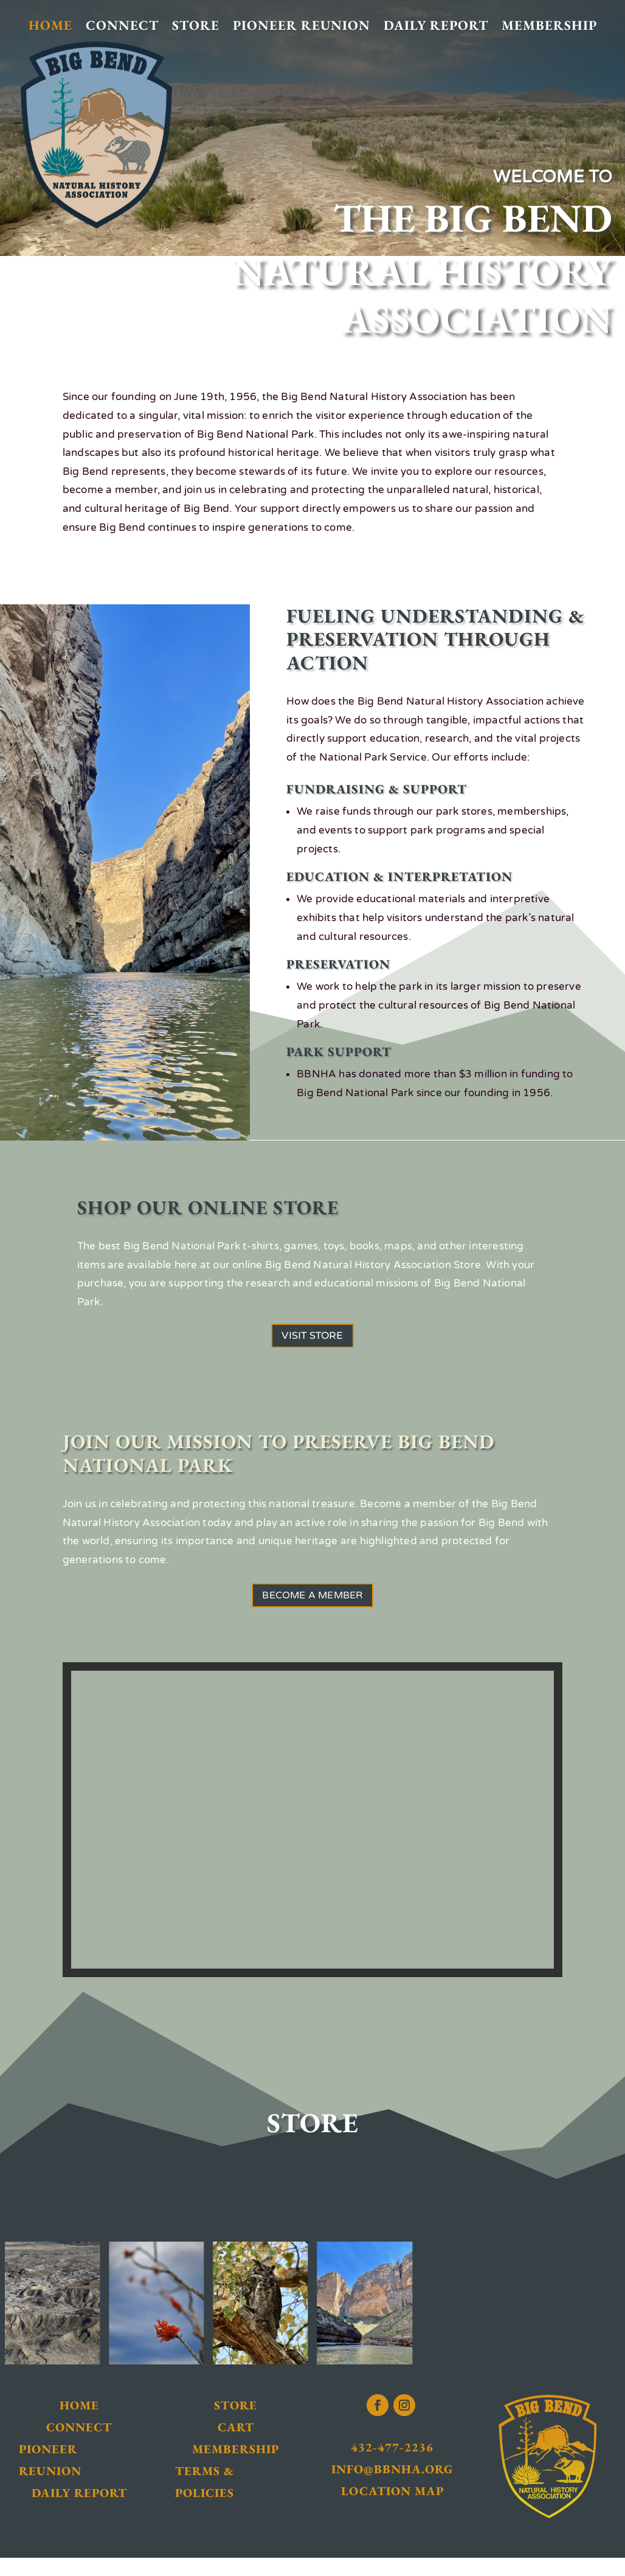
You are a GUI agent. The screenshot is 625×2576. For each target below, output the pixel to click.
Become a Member (312, 1608)
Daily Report (436, 26)
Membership (549, 26)
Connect (122, 26)
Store (195, 26)
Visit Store (312, 1340)
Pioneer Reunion (301, 26)
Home (50, 26)
